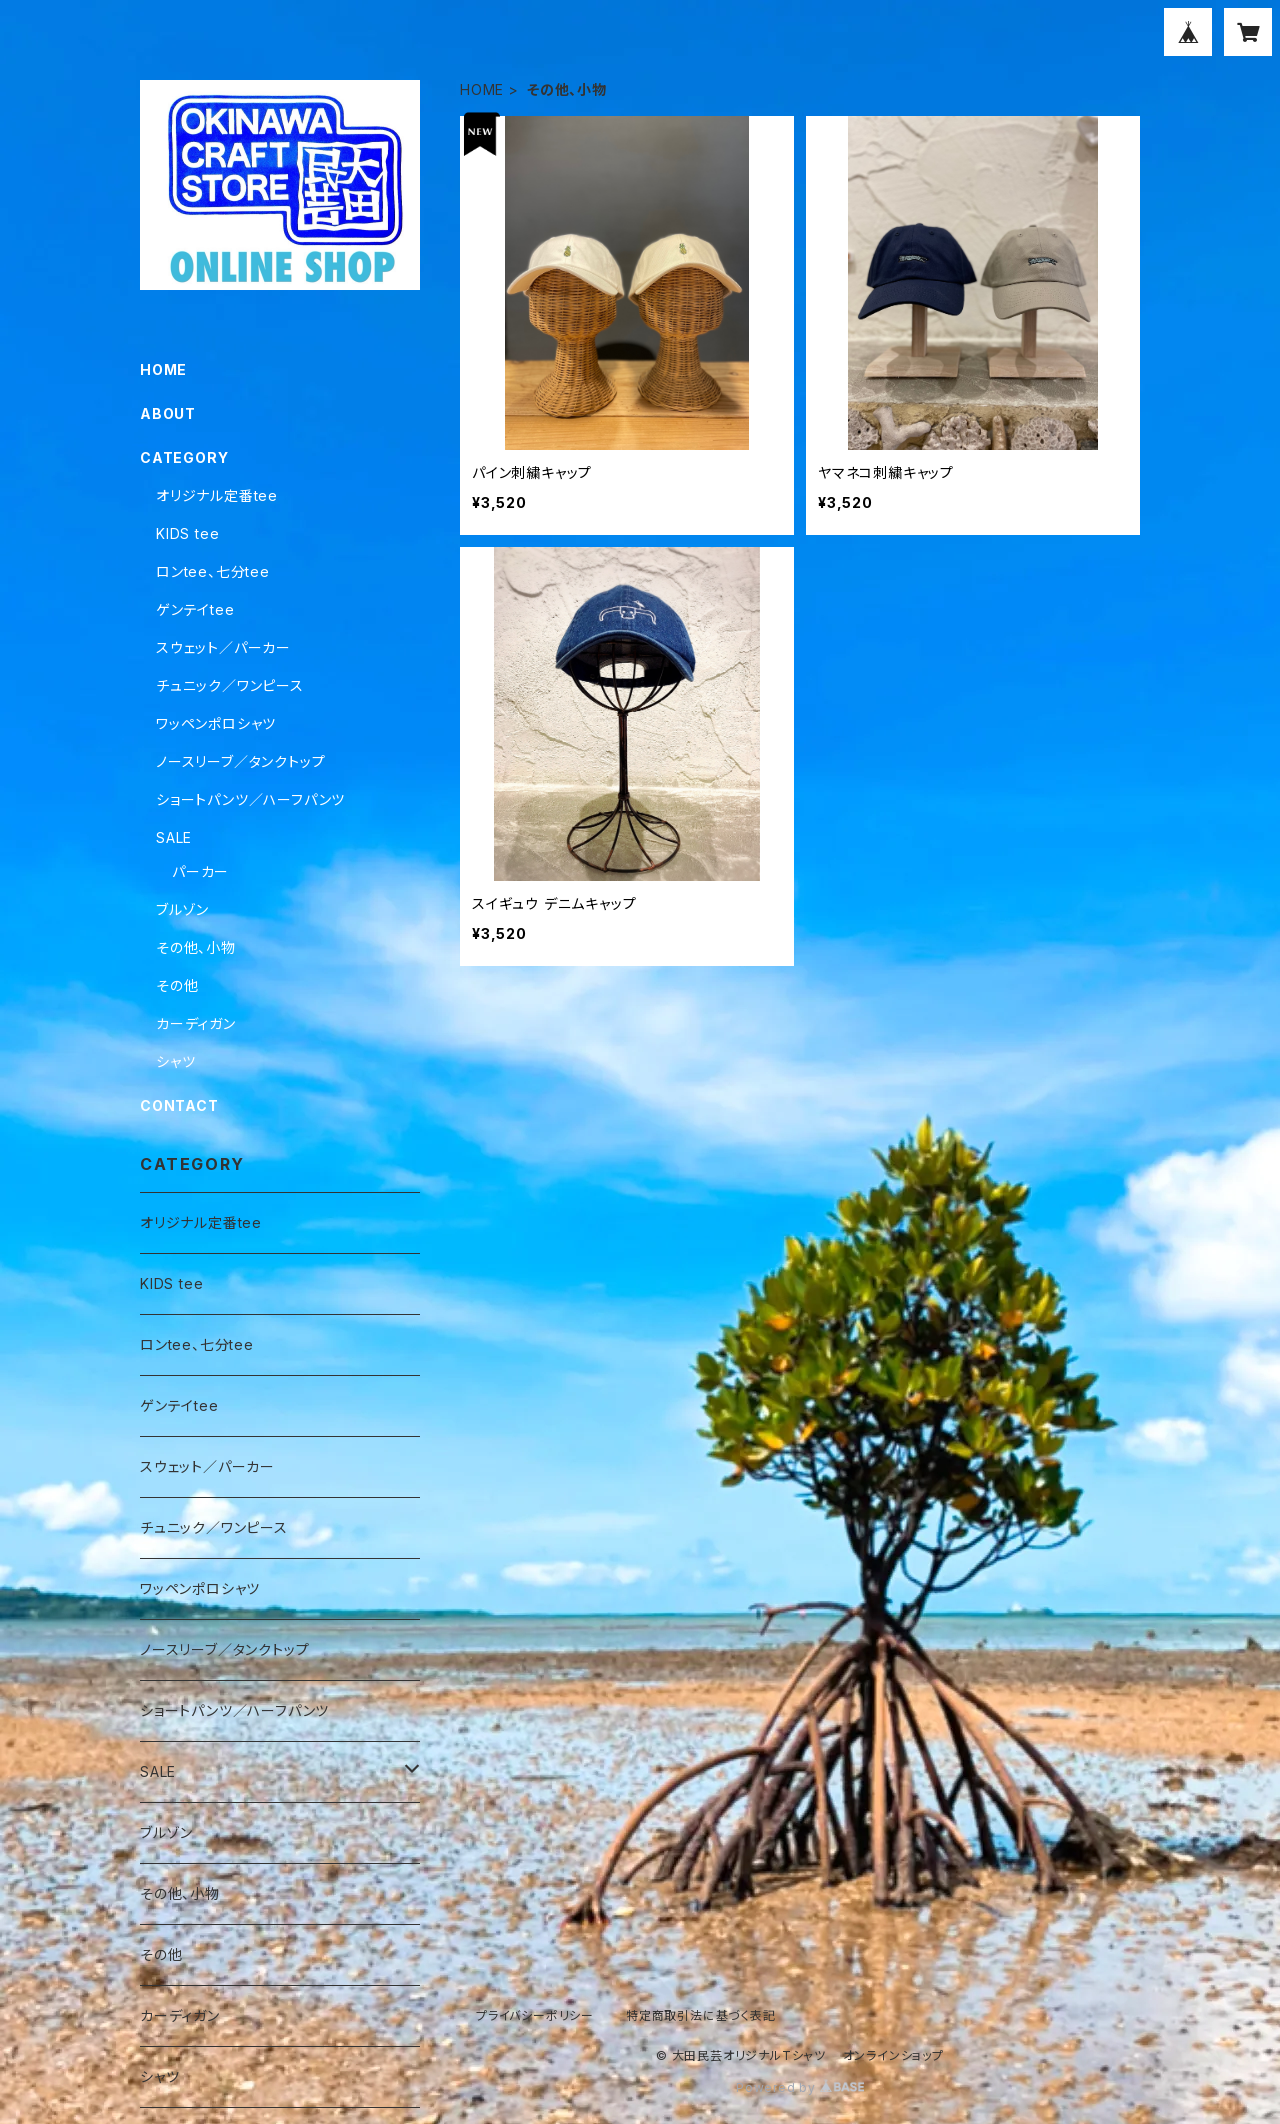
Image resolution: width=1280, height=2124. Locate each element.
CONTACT (179, 1105)
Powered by (800, 2087)
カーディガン (196, 1023)
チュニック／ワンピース (230, 685)
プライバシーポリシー (535, 2015)
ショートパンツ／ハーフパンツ (250, 799)
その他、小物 (196, 947)
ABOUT (168, 413)
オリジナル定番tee (217, 495)
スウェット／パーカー (223, 647)
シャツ (175, 1061)
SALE (174, 837)
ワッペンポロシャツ (216, 723)
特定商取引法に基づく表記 (701, 2015)
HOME (482, 89)
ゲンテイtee (195, 609)
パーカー (200, 871)
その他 (177, 985)
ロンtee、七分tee (213, 571)
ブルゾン (182, 909)
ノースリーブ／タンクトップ (240, 761)
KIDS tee (187, 533)
